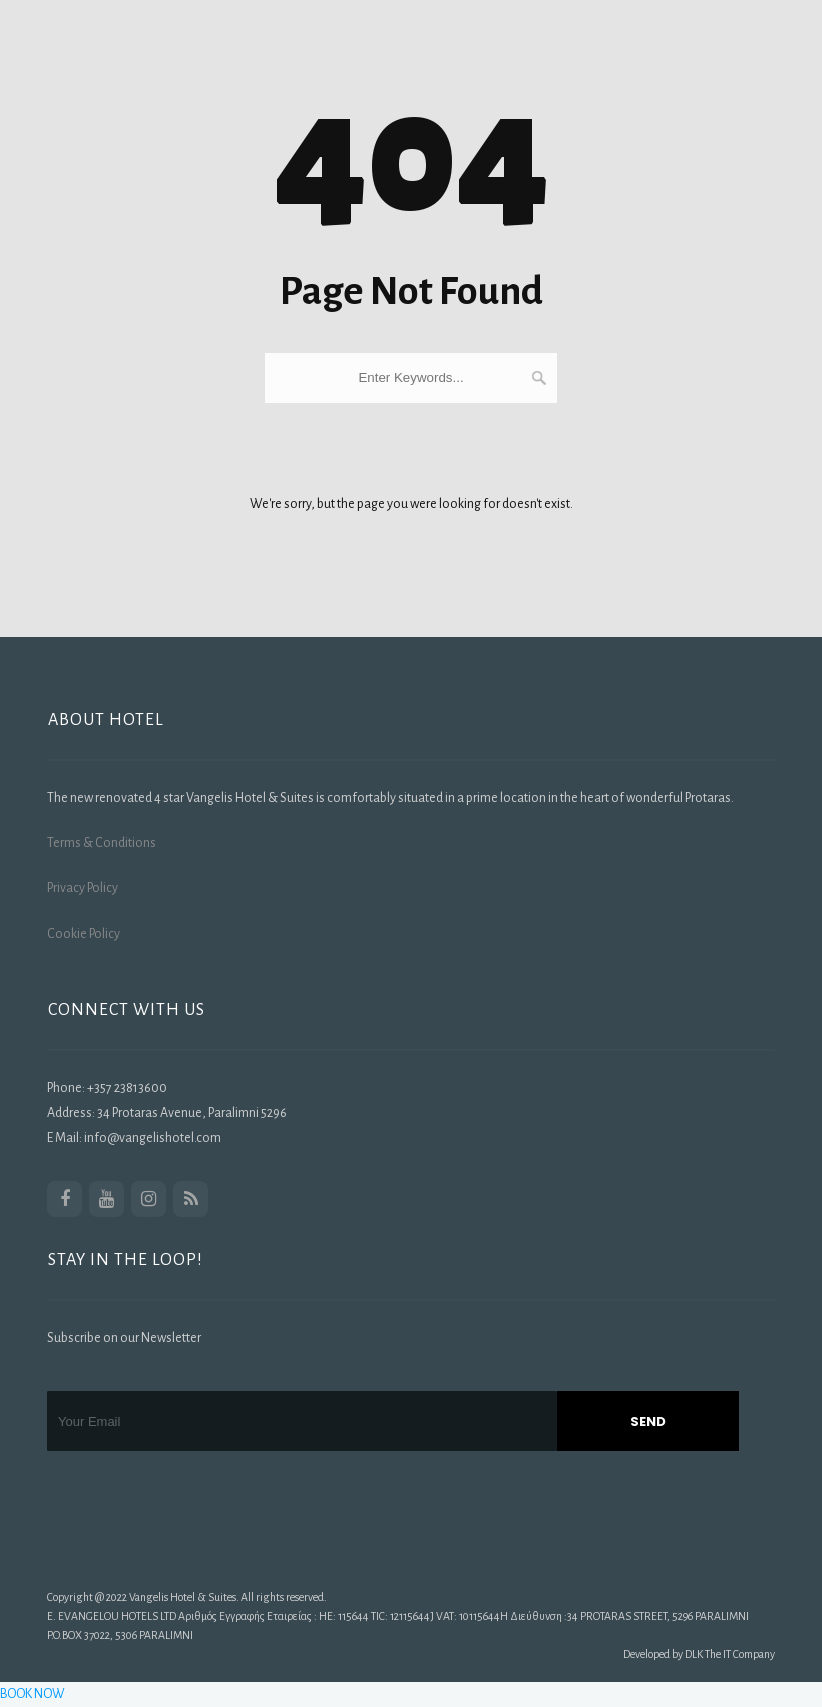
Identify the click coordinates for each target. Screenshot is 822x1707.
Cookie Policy (83, 934)
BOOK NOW (32, 1694)
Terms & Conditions (101, 843)
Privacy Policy (82, 888)
